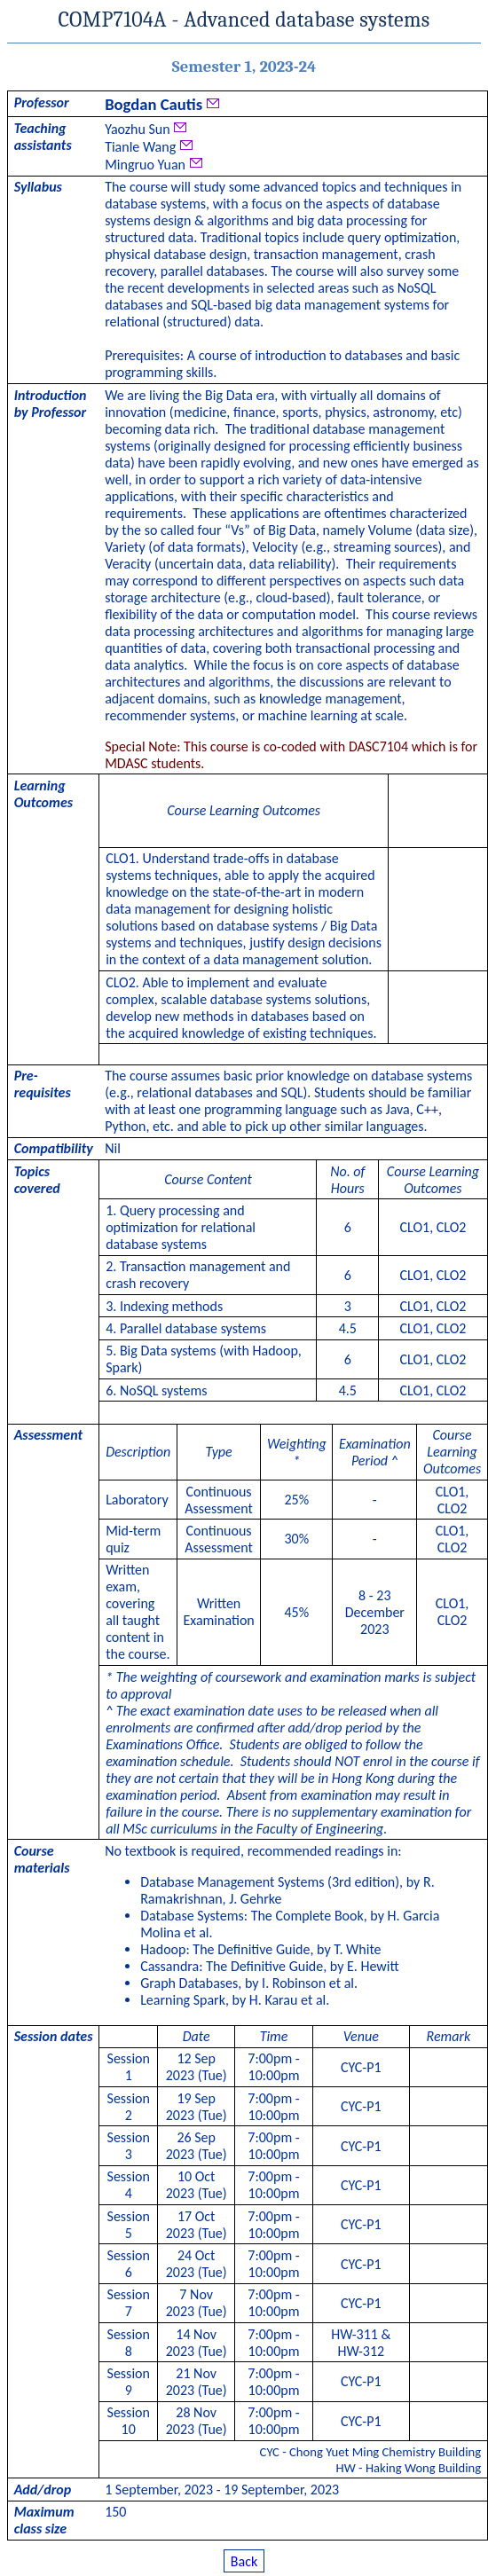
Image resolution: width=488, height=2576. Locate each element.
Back (244, 2560)
